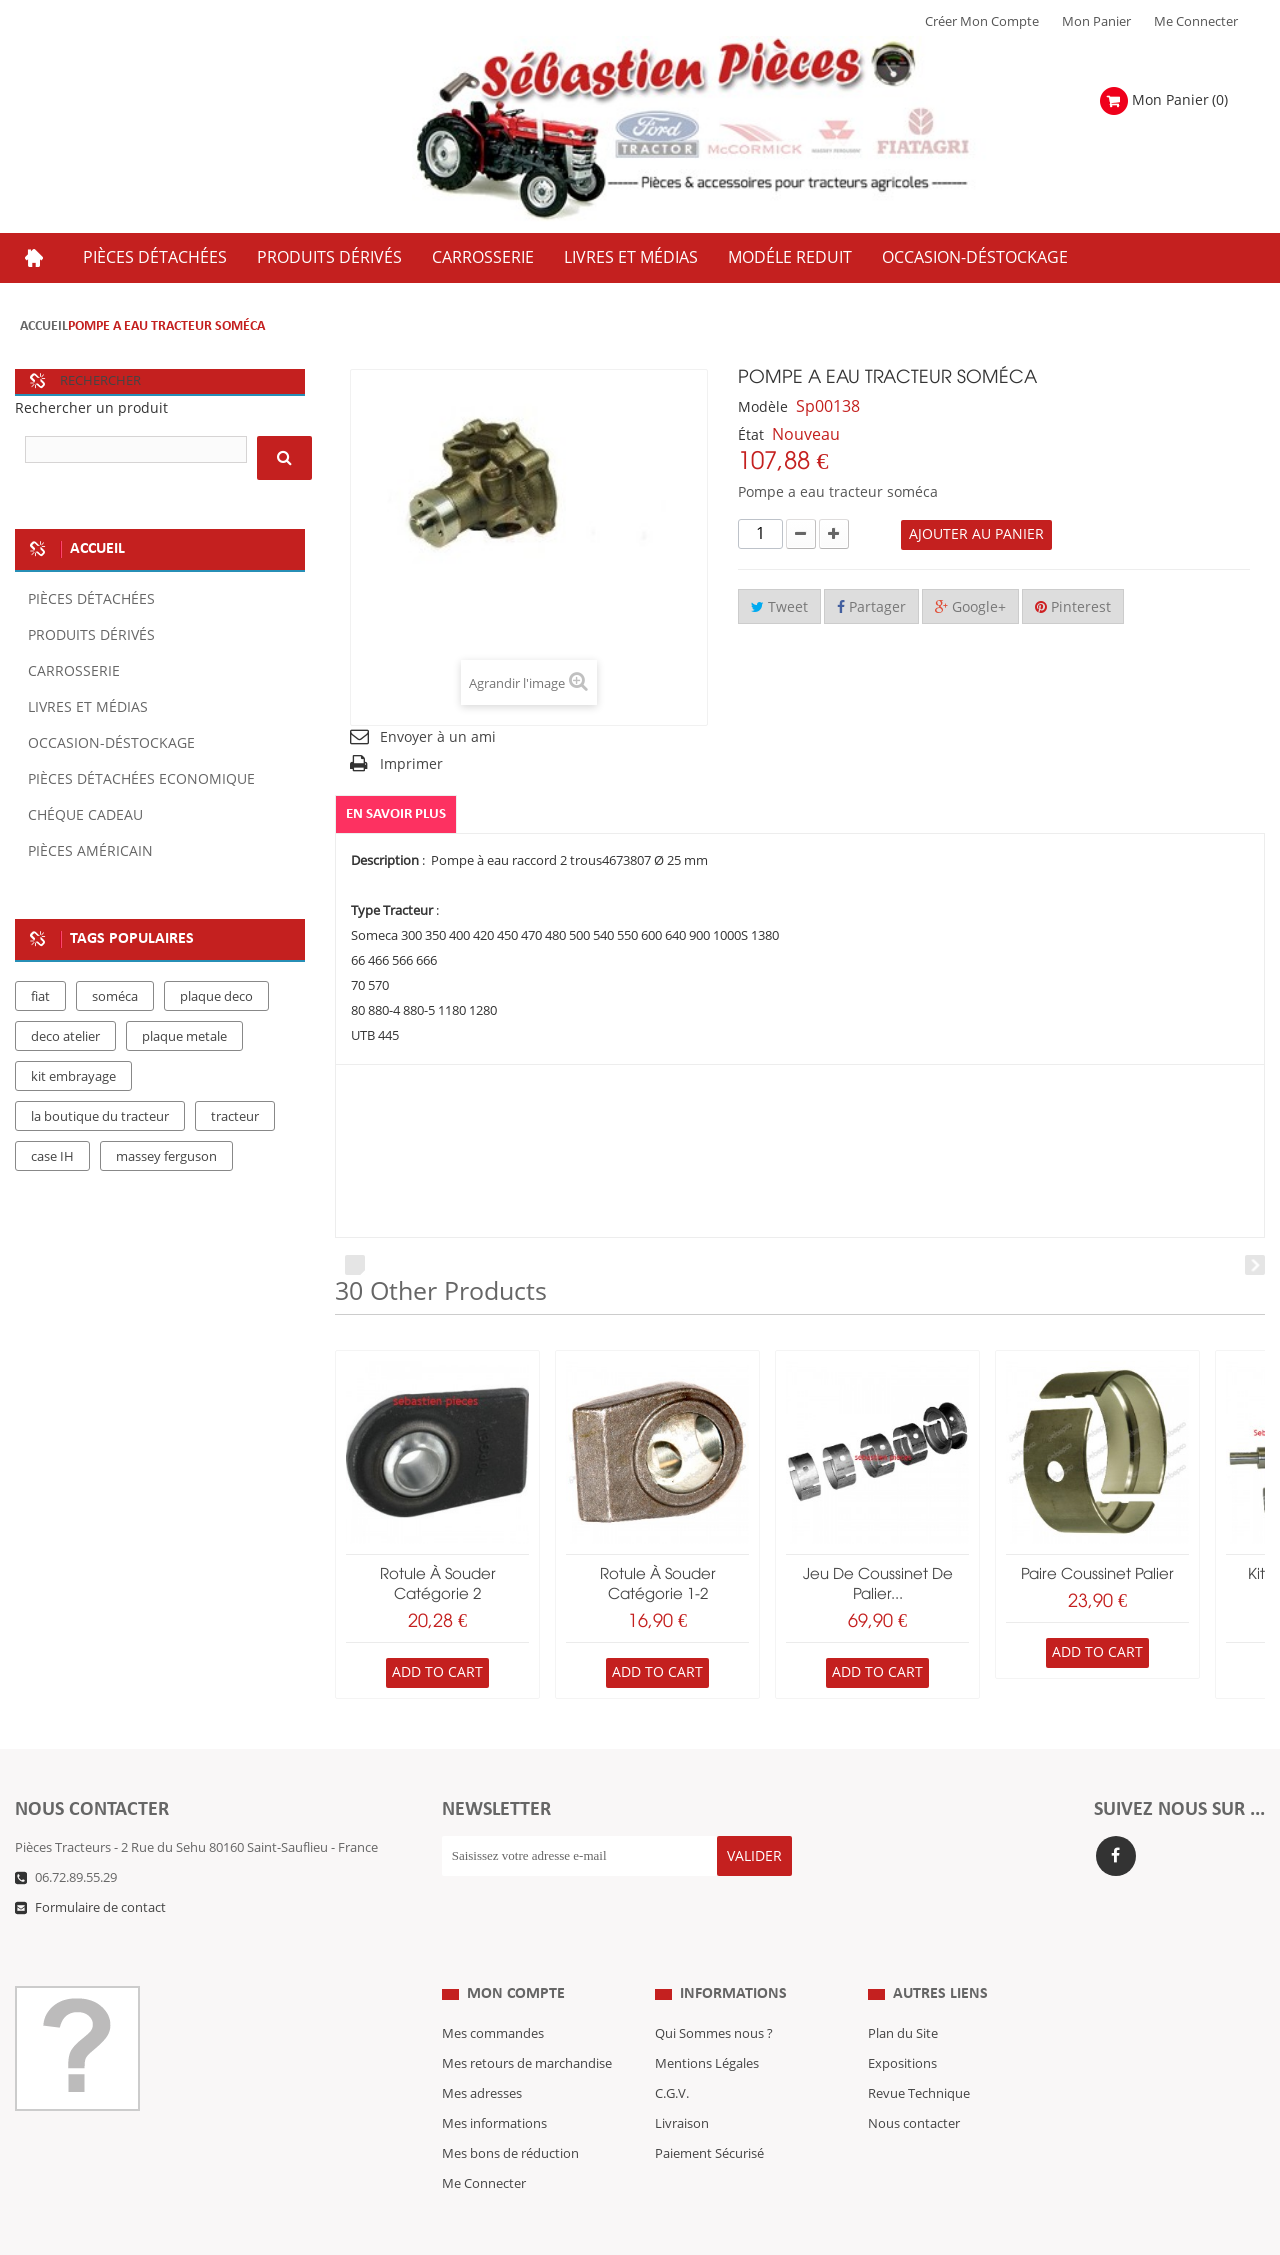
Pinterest (1073, 607)
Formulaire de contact (100, 1908)
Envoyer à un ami (438, 737)
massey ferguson (166, 1157)
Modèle (763, 407)
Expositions (902, 2024)
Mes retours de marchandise (527, 2024)
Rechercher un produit (91, 408)
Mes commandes (493, 1994)
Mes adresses (482, 2054)
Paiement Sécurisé (709, 2114)
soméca (115, 997)
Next (1255, 1266)
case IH (52, 1157)
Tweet (779, 607)
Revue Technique (919, 2054)
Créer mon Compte (982, 22)
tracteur (235, 1117)
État (751, 435)
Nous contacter (914, 2084)
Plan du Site (903, 1994)
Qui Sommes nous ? (714, 1994)
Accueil (44, 326)
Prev (355, 1266)
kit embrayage (73, 1077)
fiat (40, 997)
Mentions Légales (707, 2024)
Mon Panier (1096, 22)
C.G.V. (672, 2054)
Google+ (970, 607)
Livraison (682, 2084)
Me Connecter (1196, 22)
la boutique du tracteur (100, 1117)
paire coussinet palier (1097, 1575)
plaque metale (184, 1037)
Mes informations (494, 2084)
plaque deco (216, 997)
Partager (871, 607)
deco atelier (65, 1037)
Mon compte (516, 1954)
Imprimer (411, 764)
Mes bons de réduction (510, 2114)
